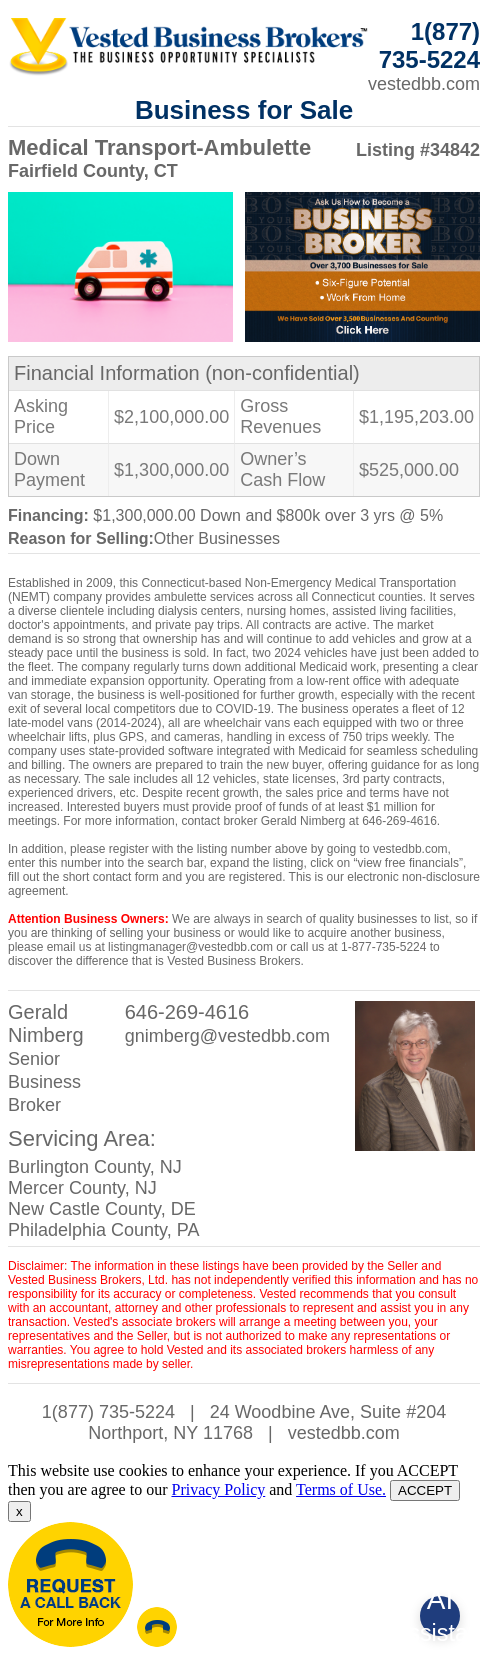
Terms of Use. (341, 1489)
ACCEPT (425, 1490)
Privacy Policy (218, 1489)
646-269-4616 (187, 1012)
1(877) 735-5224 (108, 1412)
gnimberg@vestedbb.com (227, 1036)
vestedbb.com (344, 1433)
